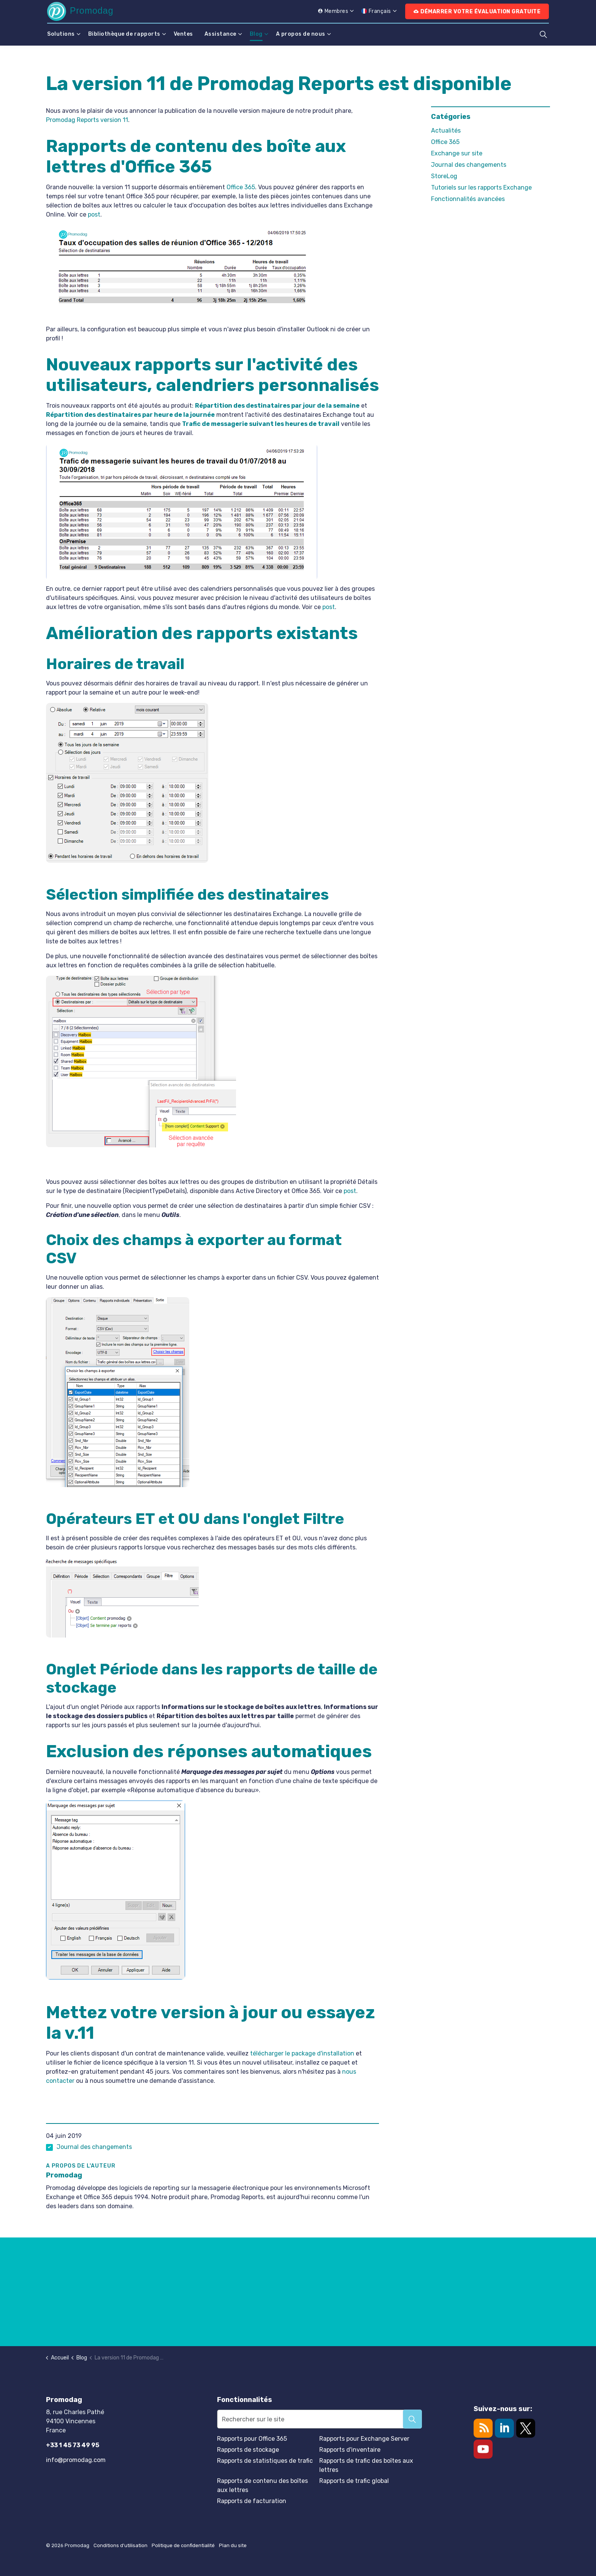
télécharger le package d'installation (302, 2053)
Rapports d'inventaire (349, 2449)
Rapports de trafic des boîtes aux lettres (366, 2465)
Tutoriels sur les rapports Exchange (481, 187)
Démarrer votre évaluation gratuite (477, 12)
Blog (256, 34)
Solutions (61, 34)
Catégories (451, 116)
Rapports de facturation (251, 2501)
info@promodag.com (76, 2460)
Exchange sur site (456, 153)
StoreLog (444, 176)
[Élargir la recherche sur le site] (543, 34)
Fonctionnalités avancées (468, 199)
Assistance (220, 34)
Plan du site (233, 2545)
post (94, 214)
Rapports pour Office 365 (252, 2438)
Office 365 (241, 187)
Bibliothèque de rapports (124, 34)
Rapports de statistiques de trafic (265, 2460)
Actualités (446, 130)
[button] (412, 2419)
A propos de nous (300, 34)
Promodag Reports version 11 (87, 119)
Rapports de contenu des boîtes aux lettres (262, 2485)
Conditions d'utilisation (120, 2545)
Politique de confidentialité (183, 2545)
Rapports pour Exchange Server (364, 2438)
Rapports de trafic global (354, 2480)
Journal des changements (94, 2146)
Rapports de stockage (248, 2449)
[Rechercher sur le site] (319, 2419)
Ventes (183, 34)
